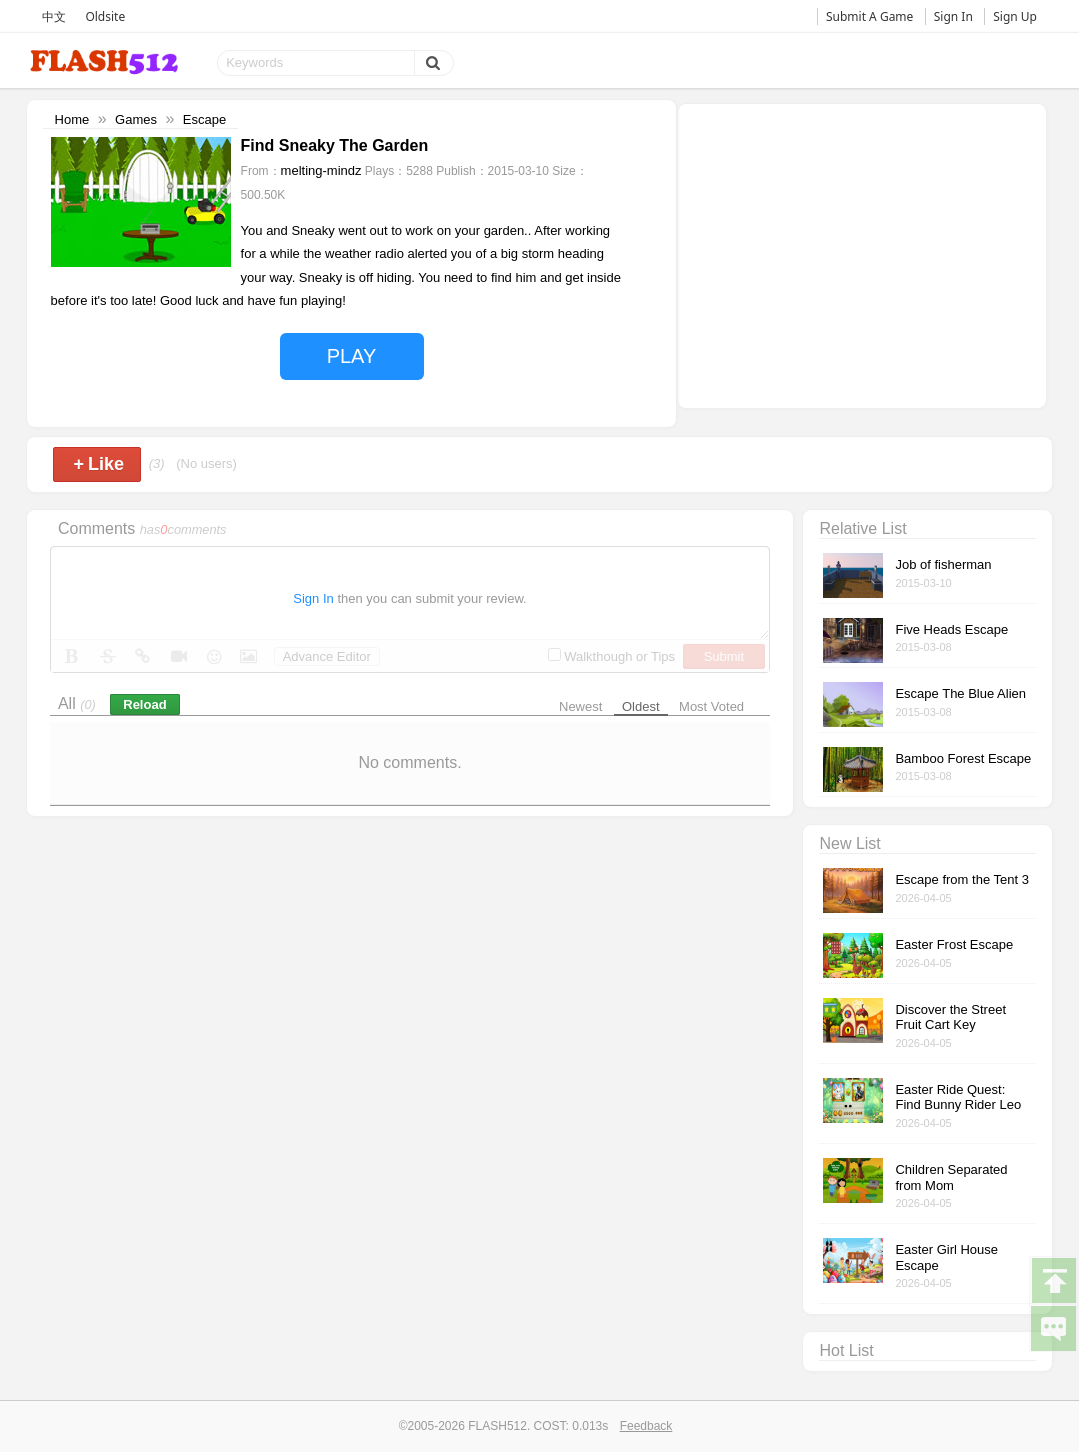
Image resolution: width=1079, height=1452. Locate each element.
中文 (54, 16)
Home (72, 119)
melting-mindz (321, 170)
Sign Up (1015, 16)
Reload (144, 704)
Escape (204, 119)
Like (99, 464)
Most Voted (711, 706)
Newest (580, 706)
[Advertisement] (862, 254)
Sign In (953, 16)
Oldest (641, 706)
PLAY (352, 356)
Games (136, 119)
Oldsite (105, 16)
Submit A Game (869, 16)
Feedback (646, 1426)
